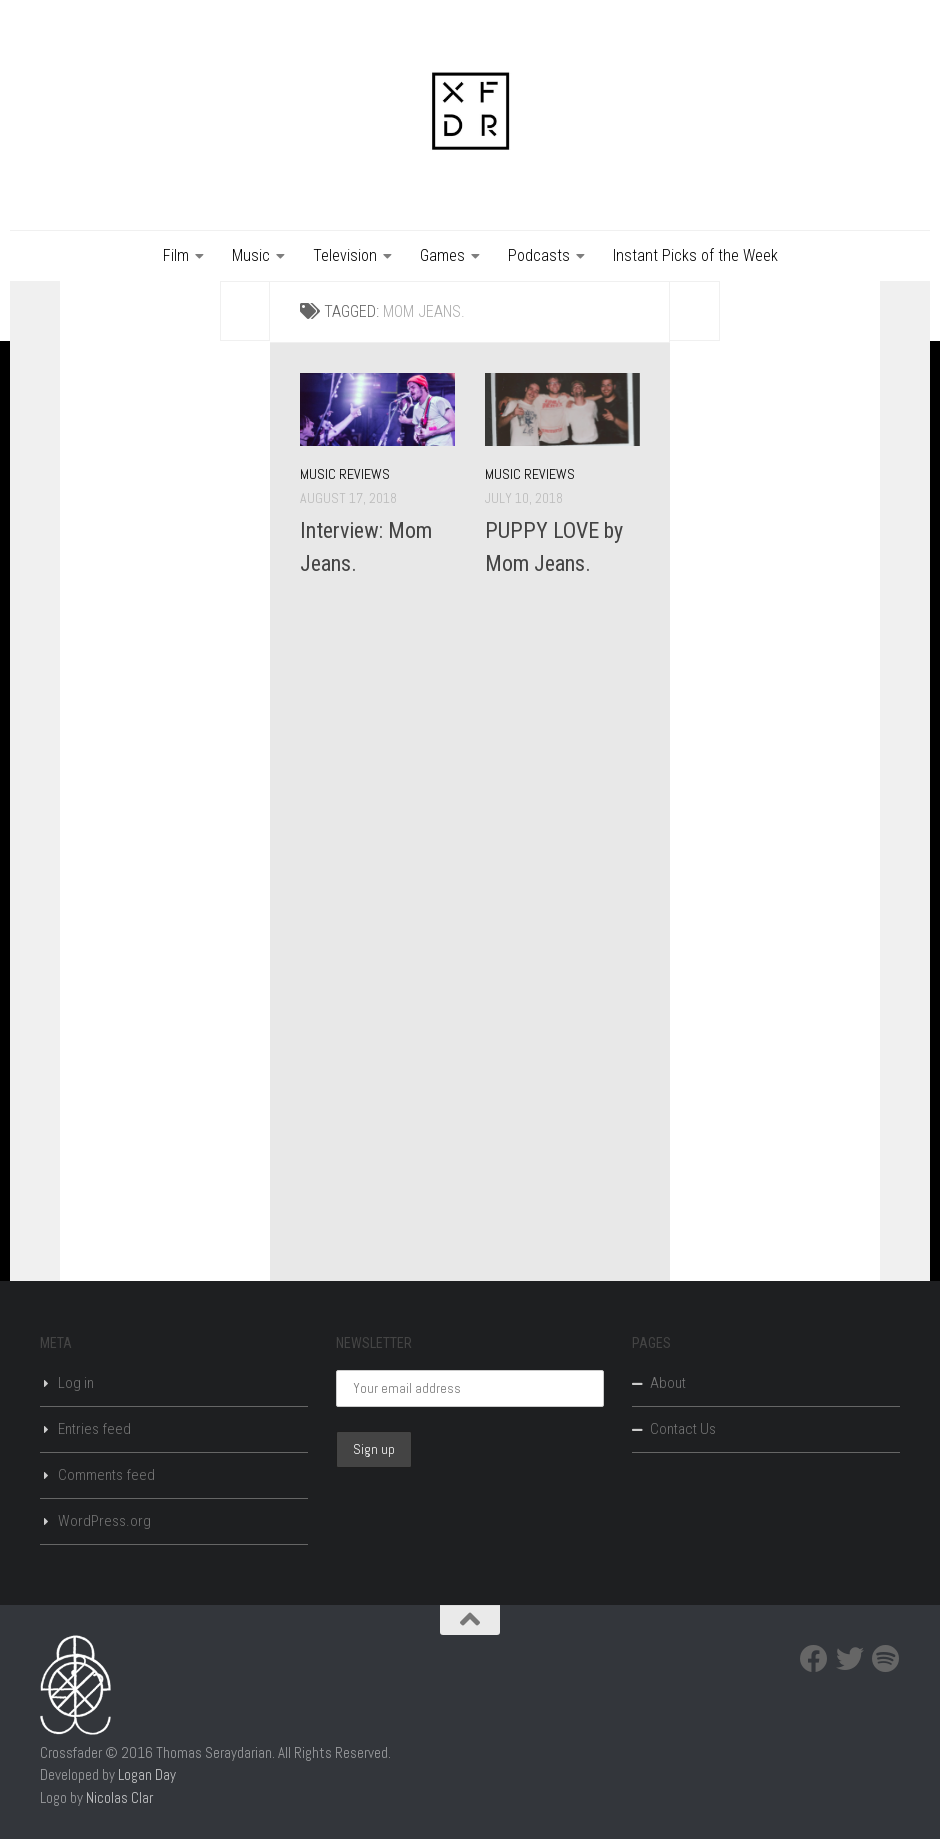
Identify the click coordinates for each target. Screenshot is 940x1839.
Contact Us (683, 1429)
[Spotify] (886, 1659)
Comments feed (106, 1475)
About (668, 1383)
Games (442, 255)
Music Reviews (345, 474)
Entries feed (94, 1429)
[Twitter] (850, 1659)
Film (176, 255)
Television (345, 255)
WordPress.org (104, 1521)
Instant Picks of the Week (695, 255)
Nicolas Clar (119, 1797)
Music (251, 255)
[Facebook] (814, 1659)
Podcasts (539, 255)
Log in (76, 1383)
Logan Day (147, 1774)
